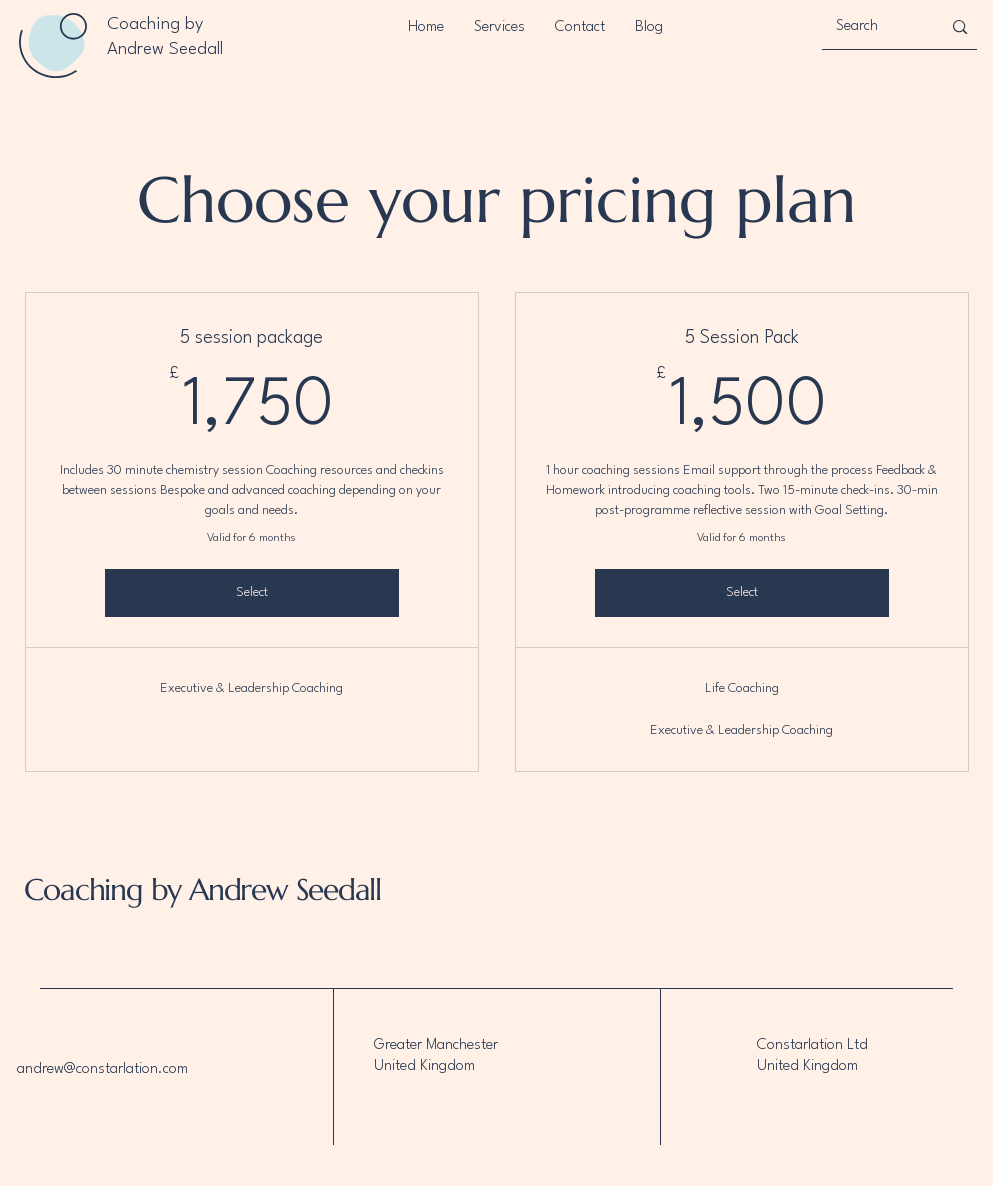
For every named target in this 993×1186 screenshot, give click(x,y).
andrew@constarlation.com (102, 1069)
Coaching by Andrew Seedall (199, 889)
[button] (499, 28)
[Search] (874, 27)
